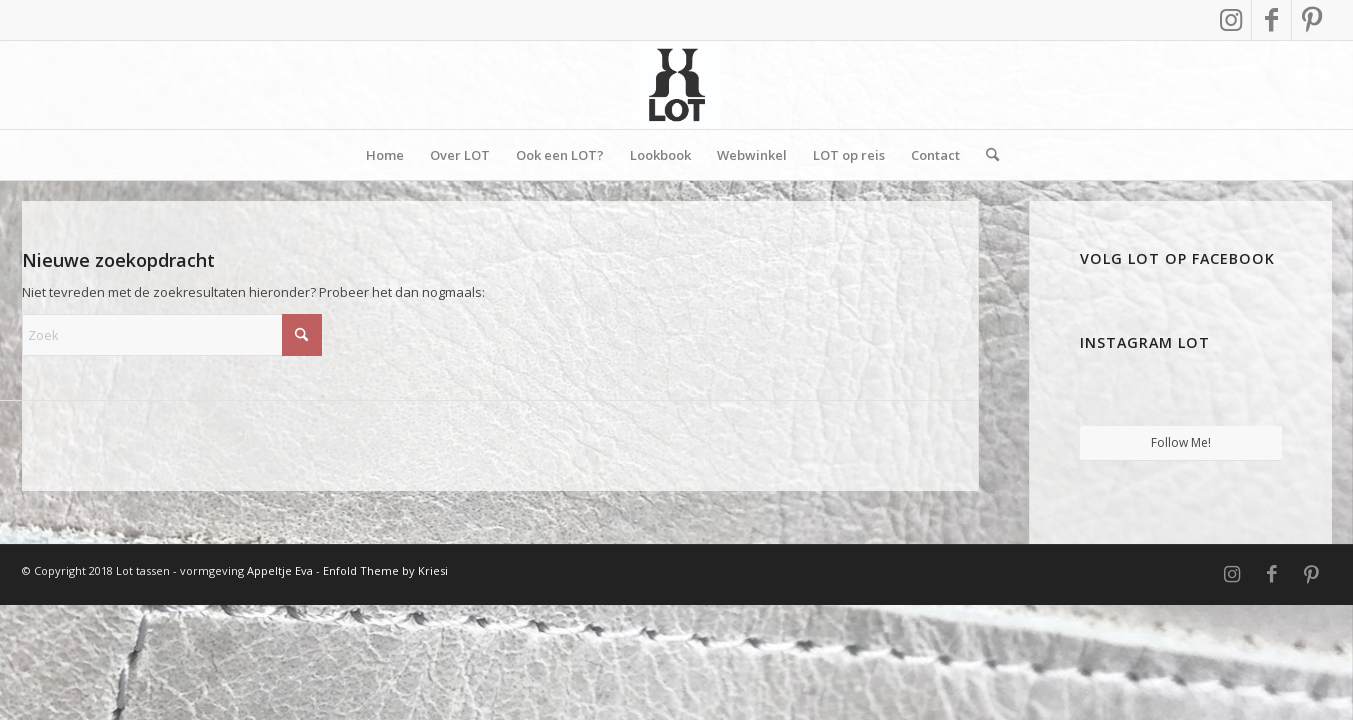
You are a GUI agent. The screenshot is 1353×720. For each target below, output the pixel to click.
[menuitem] (385, 155)
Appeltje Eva (281, 570)
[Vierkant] (677, 85)
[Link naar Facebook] (1271, 20)
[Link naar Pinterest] (1312, 20)
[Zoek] (986, 155)
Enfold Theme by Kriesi (385, 570)
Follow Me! (1181, 442)
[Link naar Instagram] (1231, 20)
